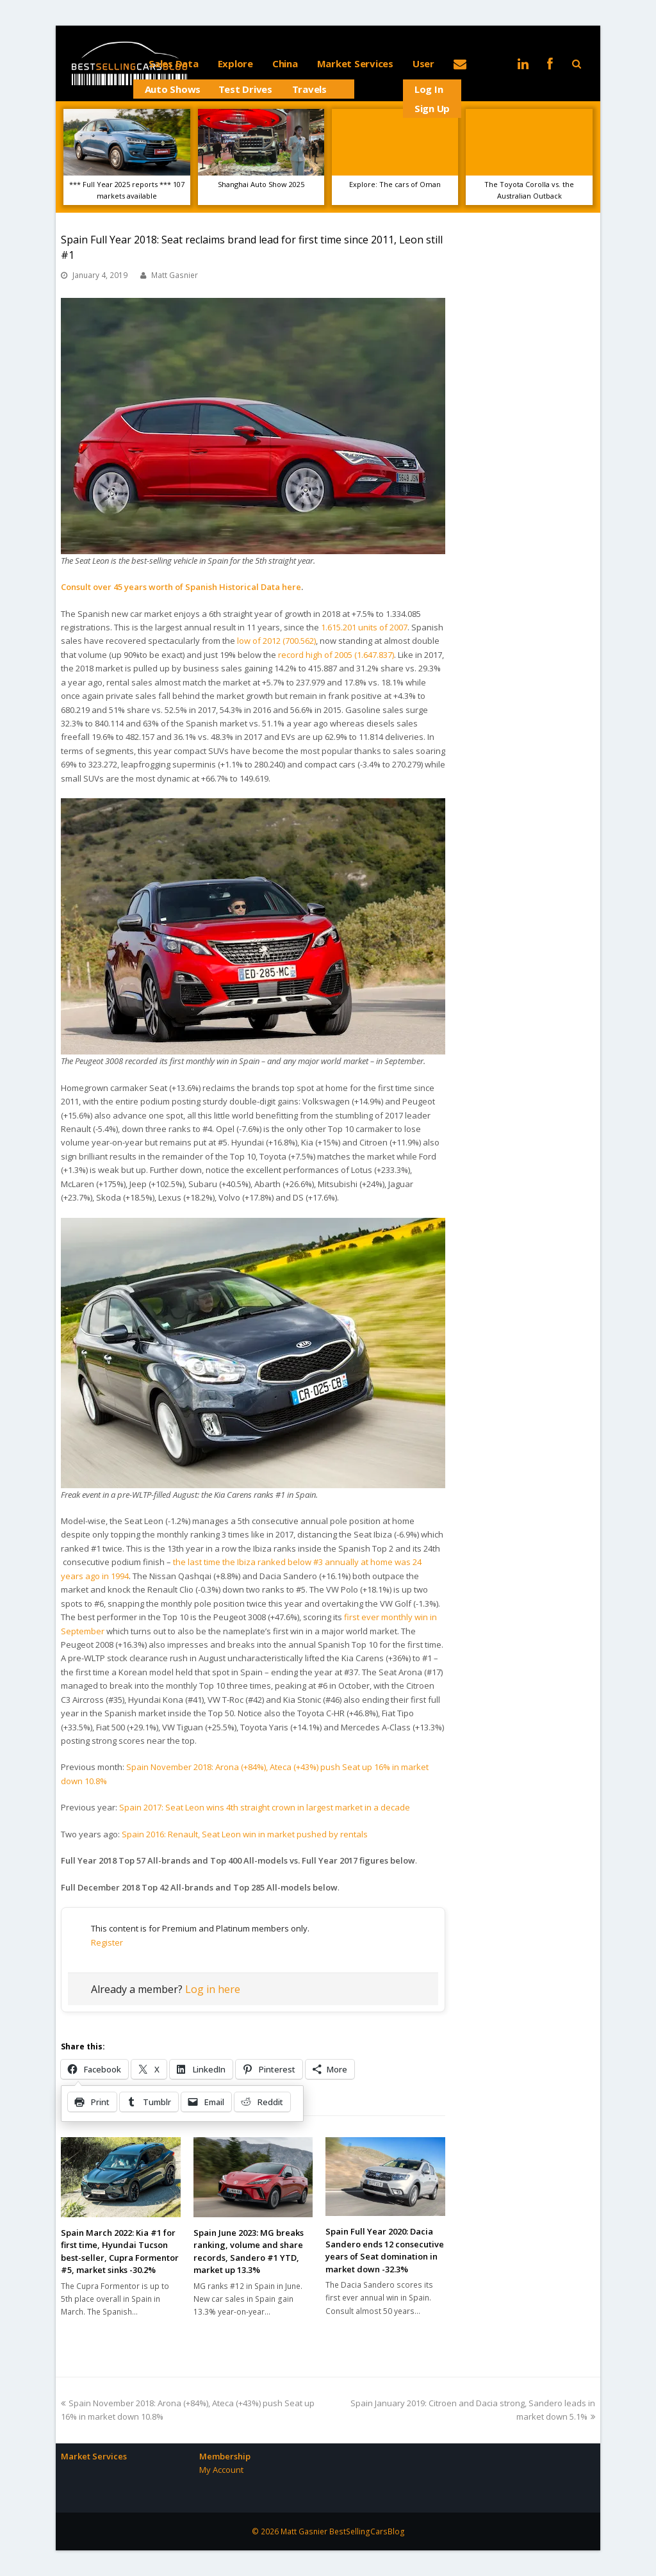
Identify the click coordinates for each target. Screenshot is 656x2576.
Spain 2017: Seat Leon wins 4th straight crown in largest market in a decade (264, 1807)
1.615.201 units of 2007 (364, 627)
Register (107, 1942)
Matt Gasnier (174, 275)
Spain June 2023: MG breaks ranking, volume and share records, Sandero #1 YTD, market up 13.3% (248, 2251)
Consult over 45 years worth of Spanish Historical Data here (181, 587)
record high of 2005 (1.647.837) (336, 654)
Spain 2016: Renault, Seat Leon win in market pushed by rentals (245, 1834)
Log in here (212, 1989)
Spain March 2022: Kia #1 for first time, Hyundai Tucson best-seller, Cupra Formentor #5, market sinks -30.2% (120, 2251)
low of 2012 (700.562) (276, 640)
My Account (221, 2469)
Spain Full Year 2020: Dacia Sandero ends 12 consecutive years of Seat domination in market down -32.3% (384, 2250)
